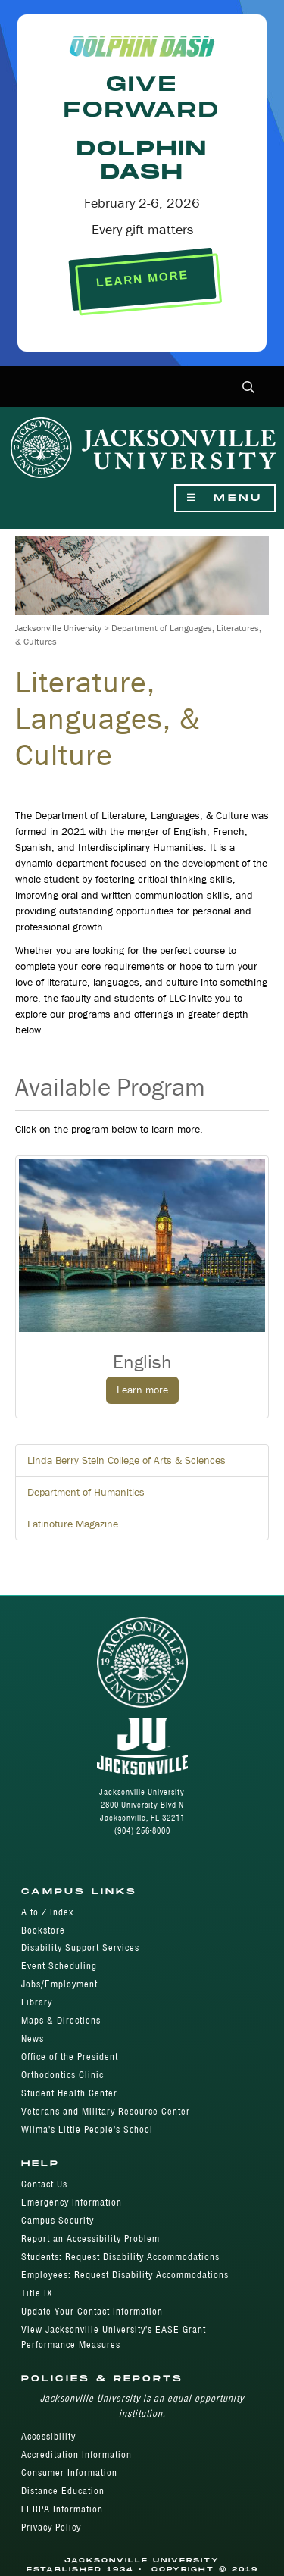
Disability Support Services (80, 1947)
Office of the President (69, 2056)
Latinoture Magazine (72, 1523)
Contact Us (44, 2183)
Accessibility (48, 2436)
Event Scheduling (59, 1965)
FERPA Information (62, 2509)
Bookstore (43, 1930)
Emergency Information (71, 2202)
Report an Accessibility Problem (90, 2238)
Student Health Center (69, 2093)
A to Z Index (47, 1911)
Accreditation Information (76, 2454)
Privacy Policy (51, 2527)
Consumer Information (69, 2472)
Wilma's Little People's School (87, 2129)
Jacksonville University (58, 627)
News (32, 2038)
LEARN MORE (142, 278)
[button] (249, 388)
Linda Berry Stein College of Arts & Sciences (126, 1460)
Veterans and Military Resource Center (105, 2111)
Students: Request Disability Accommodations (120, 2256)
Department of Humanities (86, 1492)
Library (36, 2002)
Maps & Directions (61, 2020)
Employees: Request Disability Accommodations (125, 2274)
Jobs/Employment (59, 1983)
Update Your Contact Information (92, 2311)
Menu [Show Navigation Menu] (225, 498)
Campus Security (57, 2220)
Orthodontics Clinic (62, 2074)
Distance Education (63, 2490)
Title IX (37, 2293)
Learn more (142, 1389)
